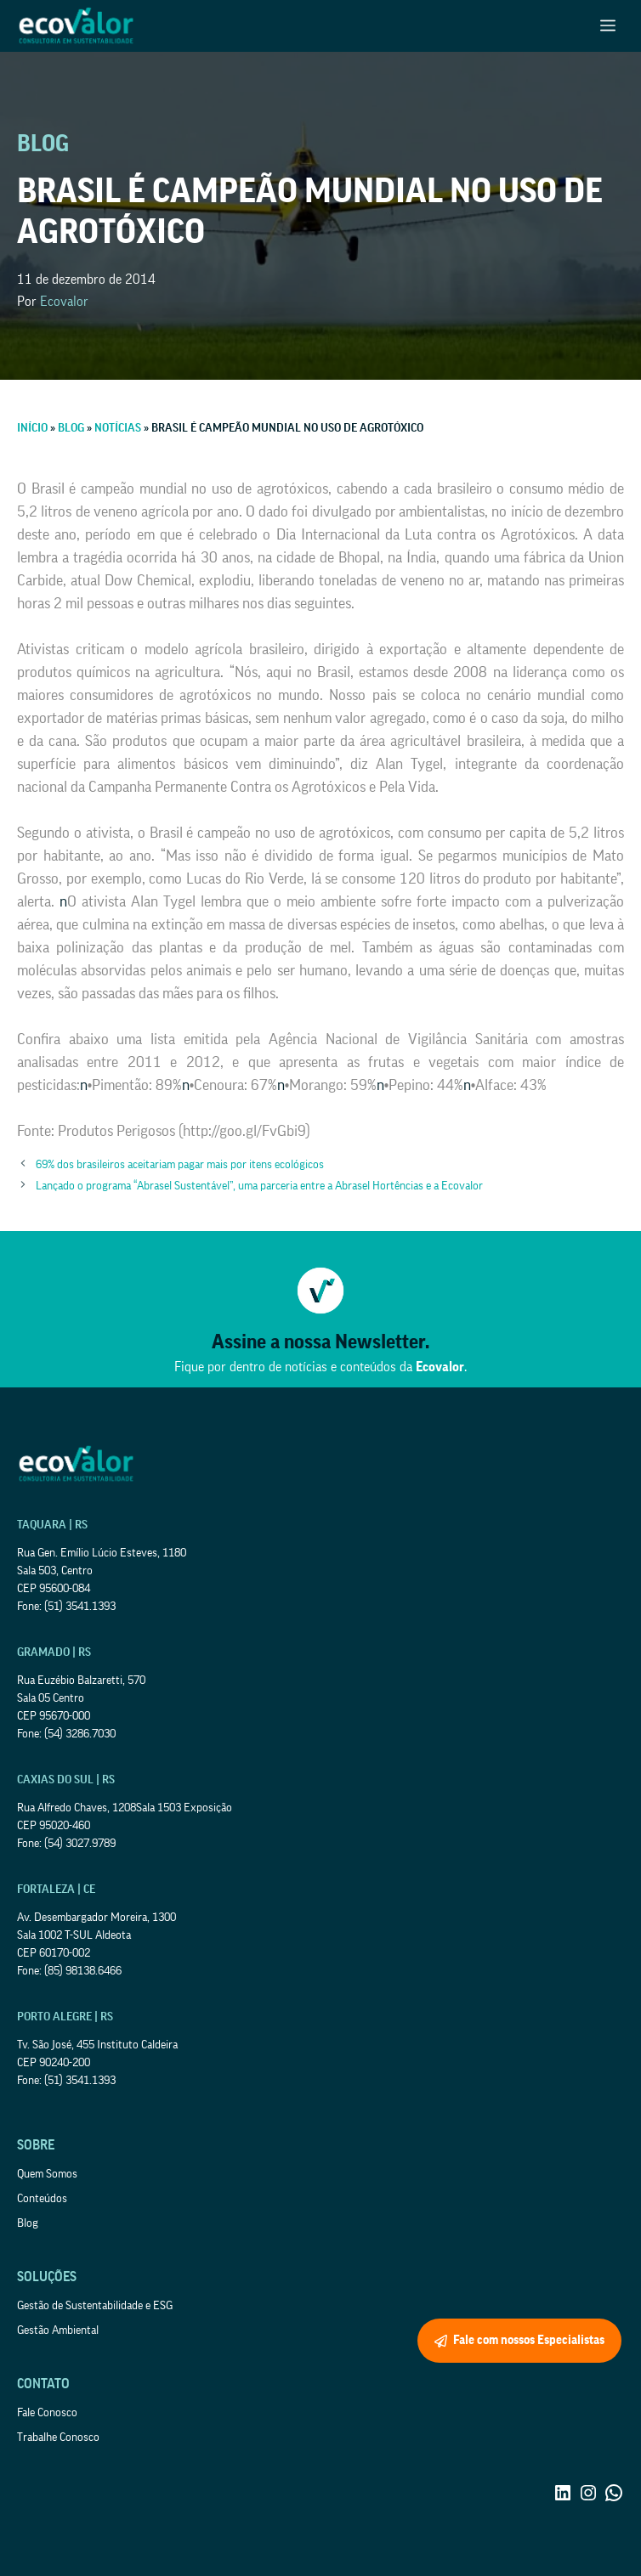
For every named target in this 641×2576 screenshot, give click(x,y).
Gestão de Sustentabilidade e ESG (95, 2306)
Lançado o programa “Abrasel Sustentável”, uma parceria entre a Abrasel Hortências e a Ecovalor (259, 1186)
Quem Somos (47, 2174)
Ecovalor (64, 301)
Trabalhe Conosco (58, 2437)
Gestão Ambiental (58, 2330)
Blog (27, 2223)
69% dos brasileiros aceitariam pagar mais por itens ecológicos (180, 1165)
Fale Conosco (47, 2413)
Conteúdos (42, 2199)
